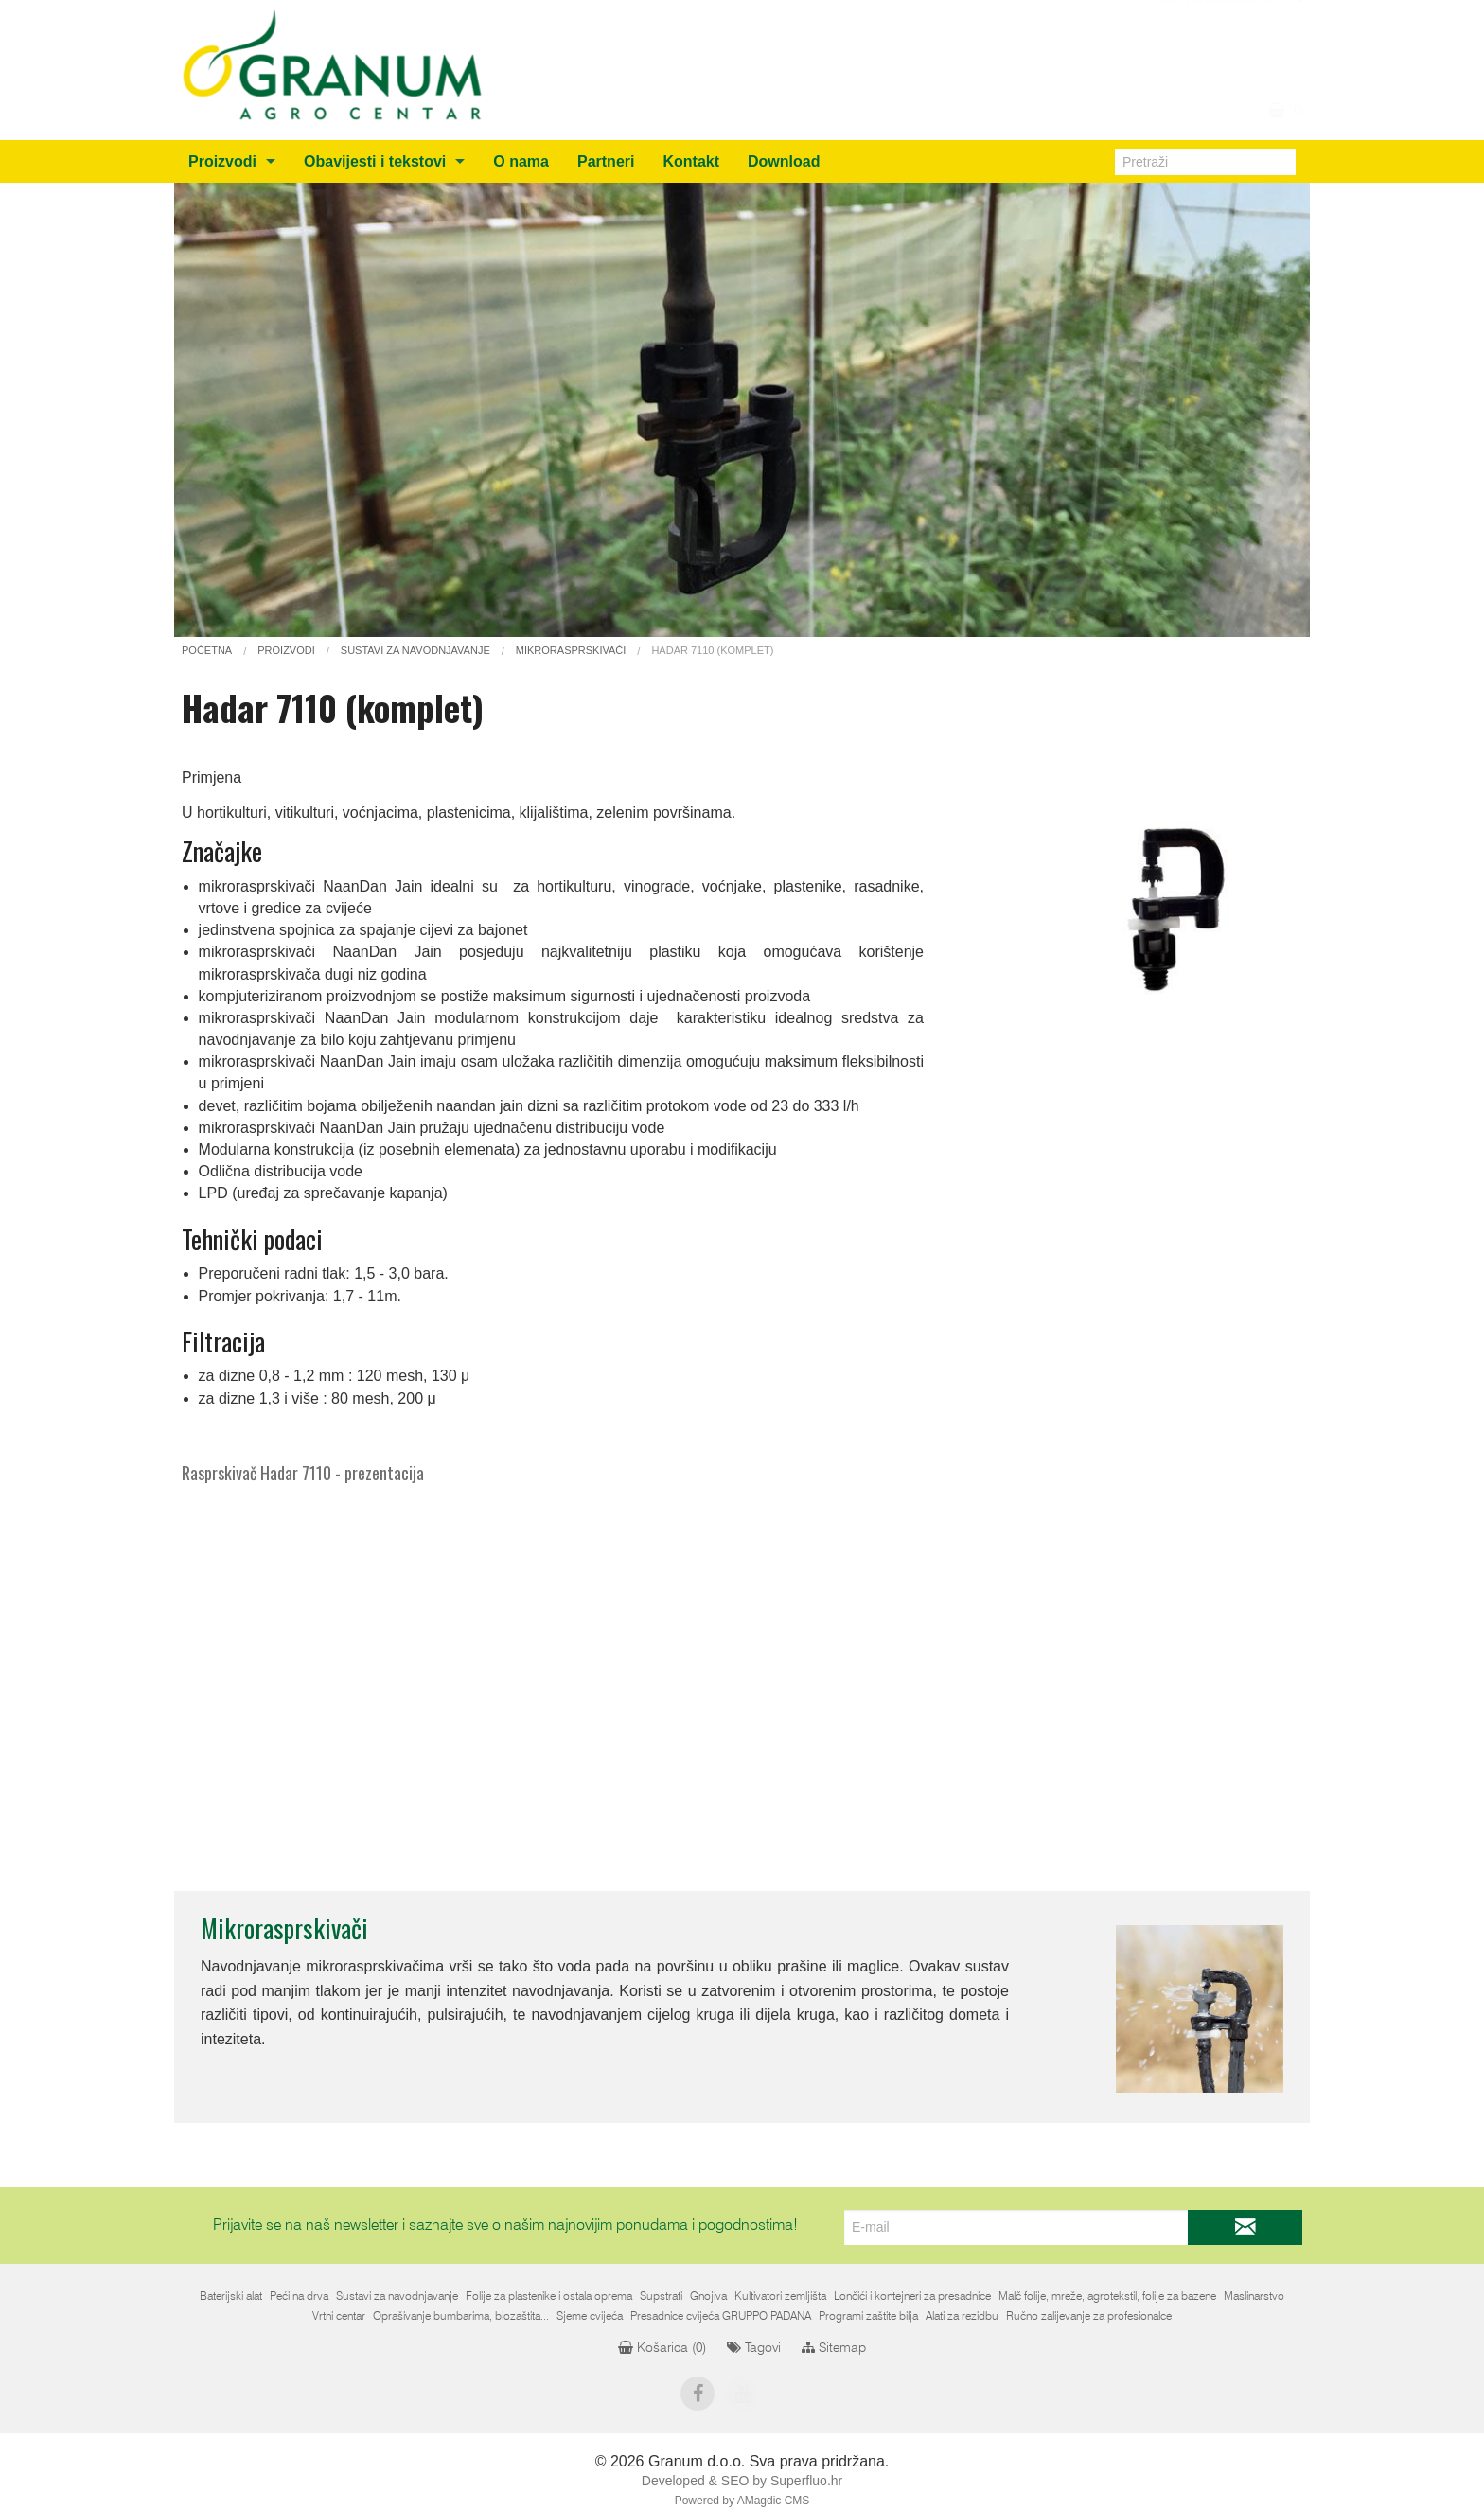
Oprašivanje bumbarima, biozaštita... (461, 2316)
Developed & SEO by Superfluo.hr (742, 2480)
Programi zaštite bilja (868, 2316)
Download (784, 161)
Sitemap (834, 2348)
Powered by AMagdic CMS (742, 2500)
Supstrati (661, 2296)
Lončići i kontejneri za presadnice (912, 2296)
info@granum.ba (1219, 56)
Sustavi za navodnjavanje (397, 2296)
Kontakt (690, 161)
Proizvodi (222, 161)
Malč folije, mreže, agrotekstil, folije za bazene (1107, 2296)
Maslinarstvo (1254, 2296)
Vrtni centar (338, 2316)
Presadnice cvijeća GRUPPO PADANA (720, 2316)
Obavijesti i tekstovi (375, 161)
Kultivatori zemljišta (780, 2296)
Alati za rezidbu (962, 2316)
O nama (521, 161)
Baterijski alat (231, 2296)
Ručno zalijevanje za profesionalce (1089, 2316)
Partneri (605, 161)
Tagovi (754, 2348)
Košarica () (662, 2348)
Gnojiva (708, 2296)
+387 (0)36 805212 (1210, 79)
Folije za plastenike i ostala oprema (549, 2296)
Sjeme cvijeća (589, 2316)
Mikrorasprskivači (284, 1928)
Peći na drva (299, 2296)
